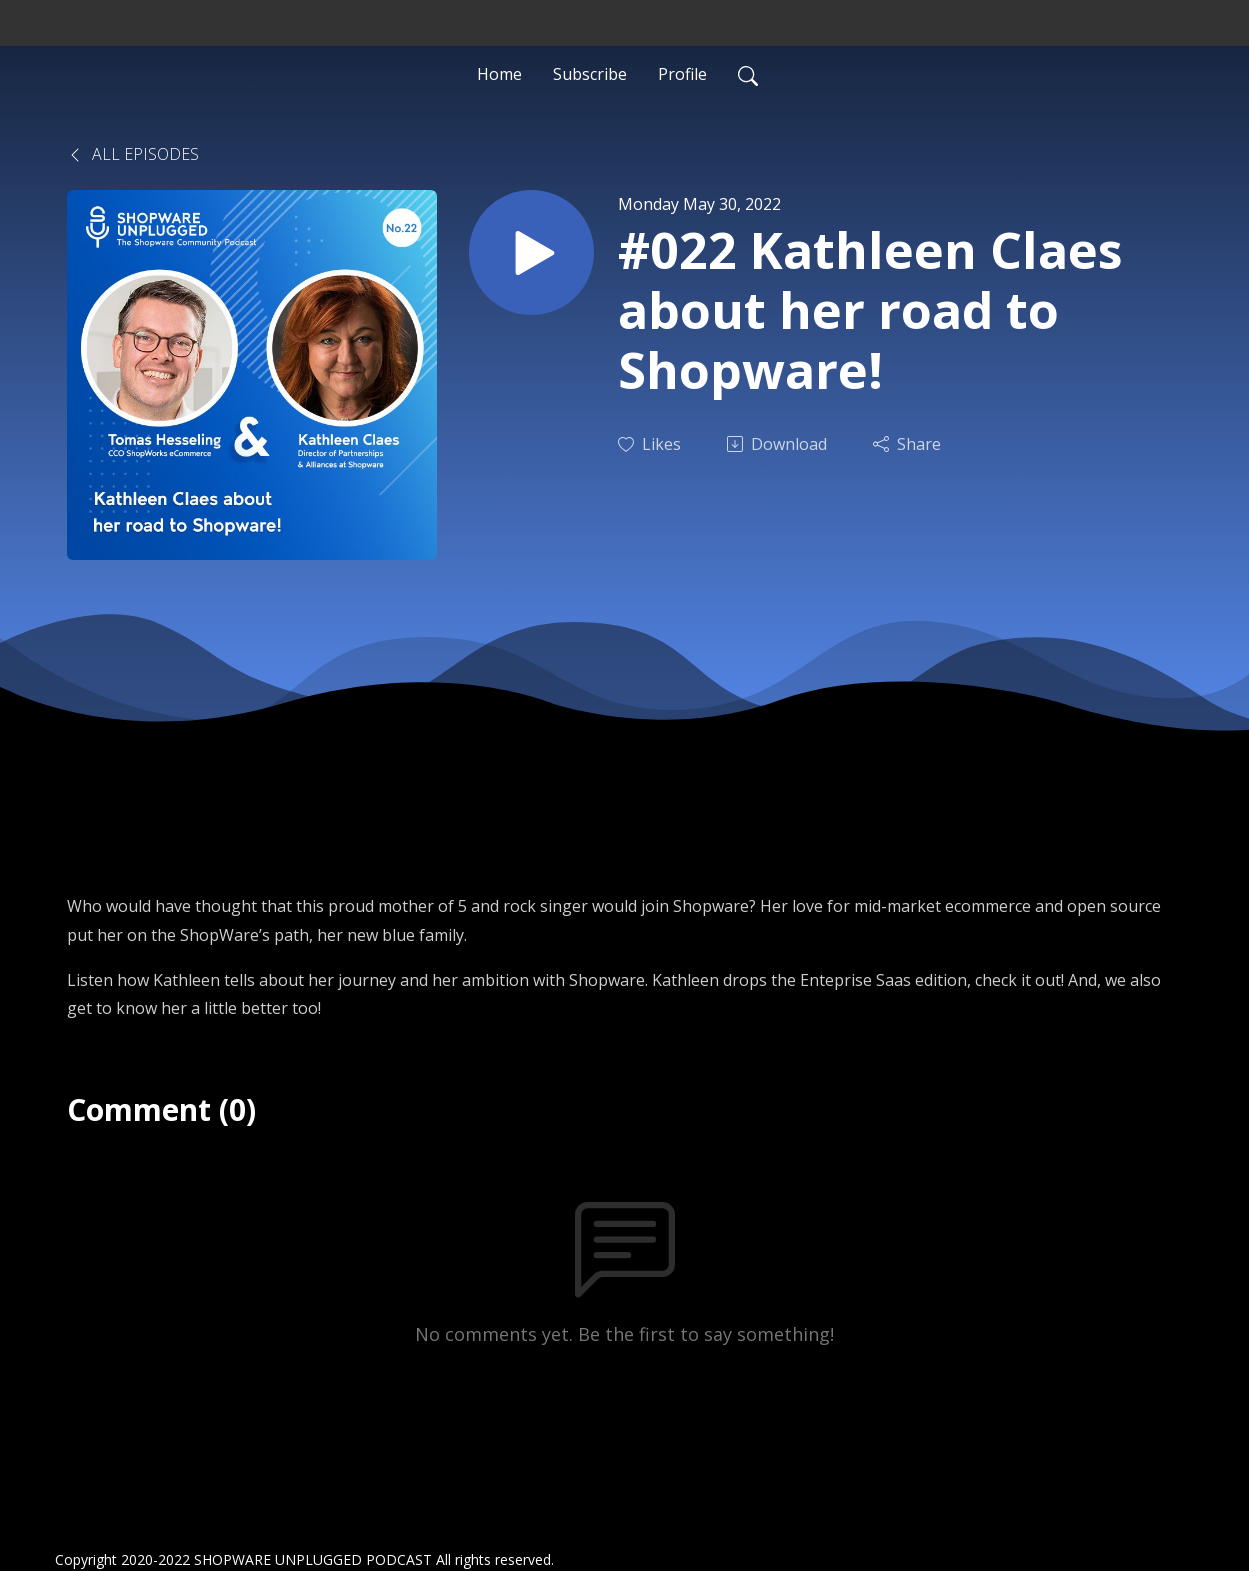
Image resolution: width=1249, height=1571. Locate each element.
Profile (682, 74)
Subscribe (590, 74)
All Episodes (133, 154)
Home (499, 74)
